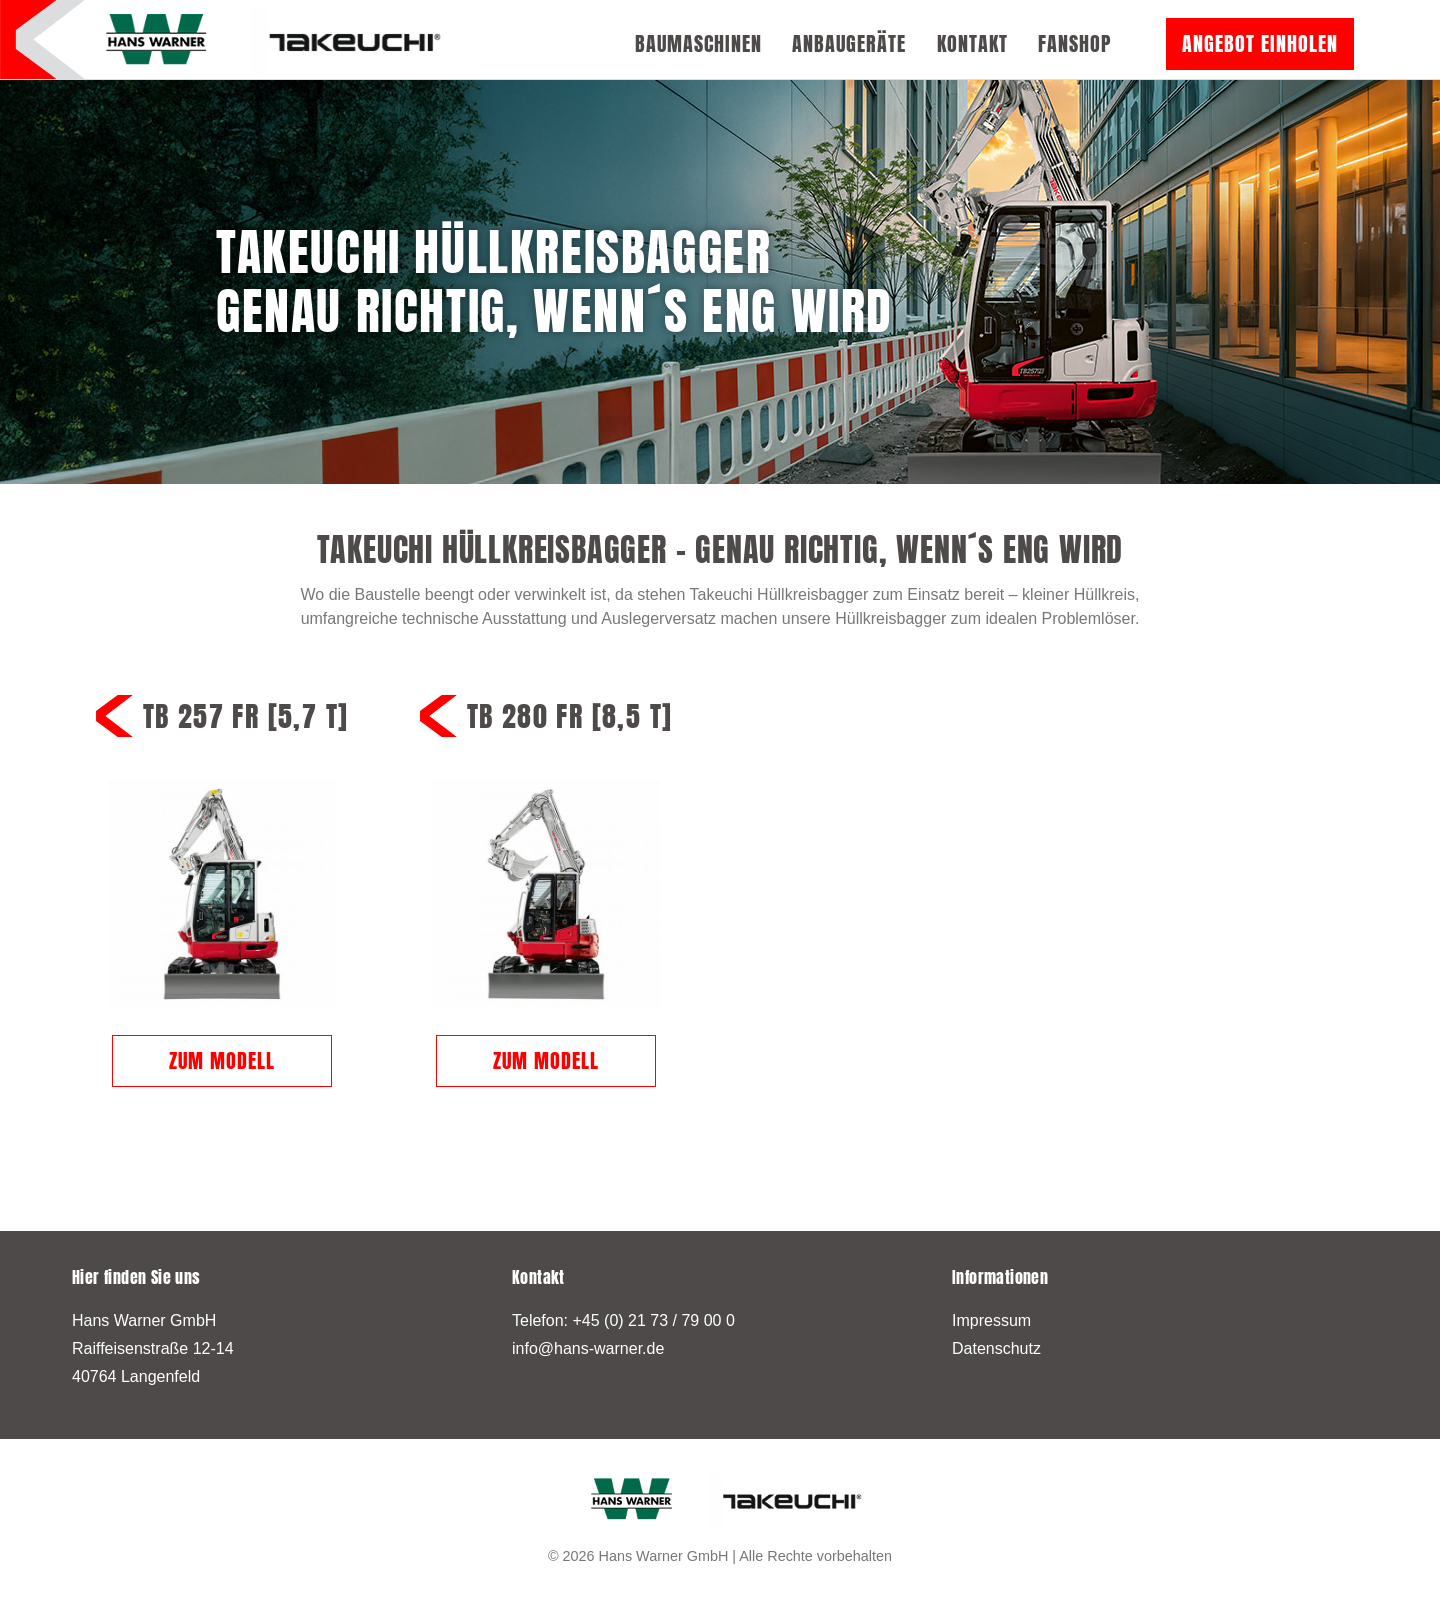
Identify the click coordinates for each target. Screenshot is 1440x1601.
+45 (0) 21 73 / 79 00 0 (653, 1320)
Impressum (991, 1320)
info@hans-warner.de (588, 1348)
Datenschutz (996, 1348)
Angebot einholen (1260, 43)
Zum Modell (222, 1060)
